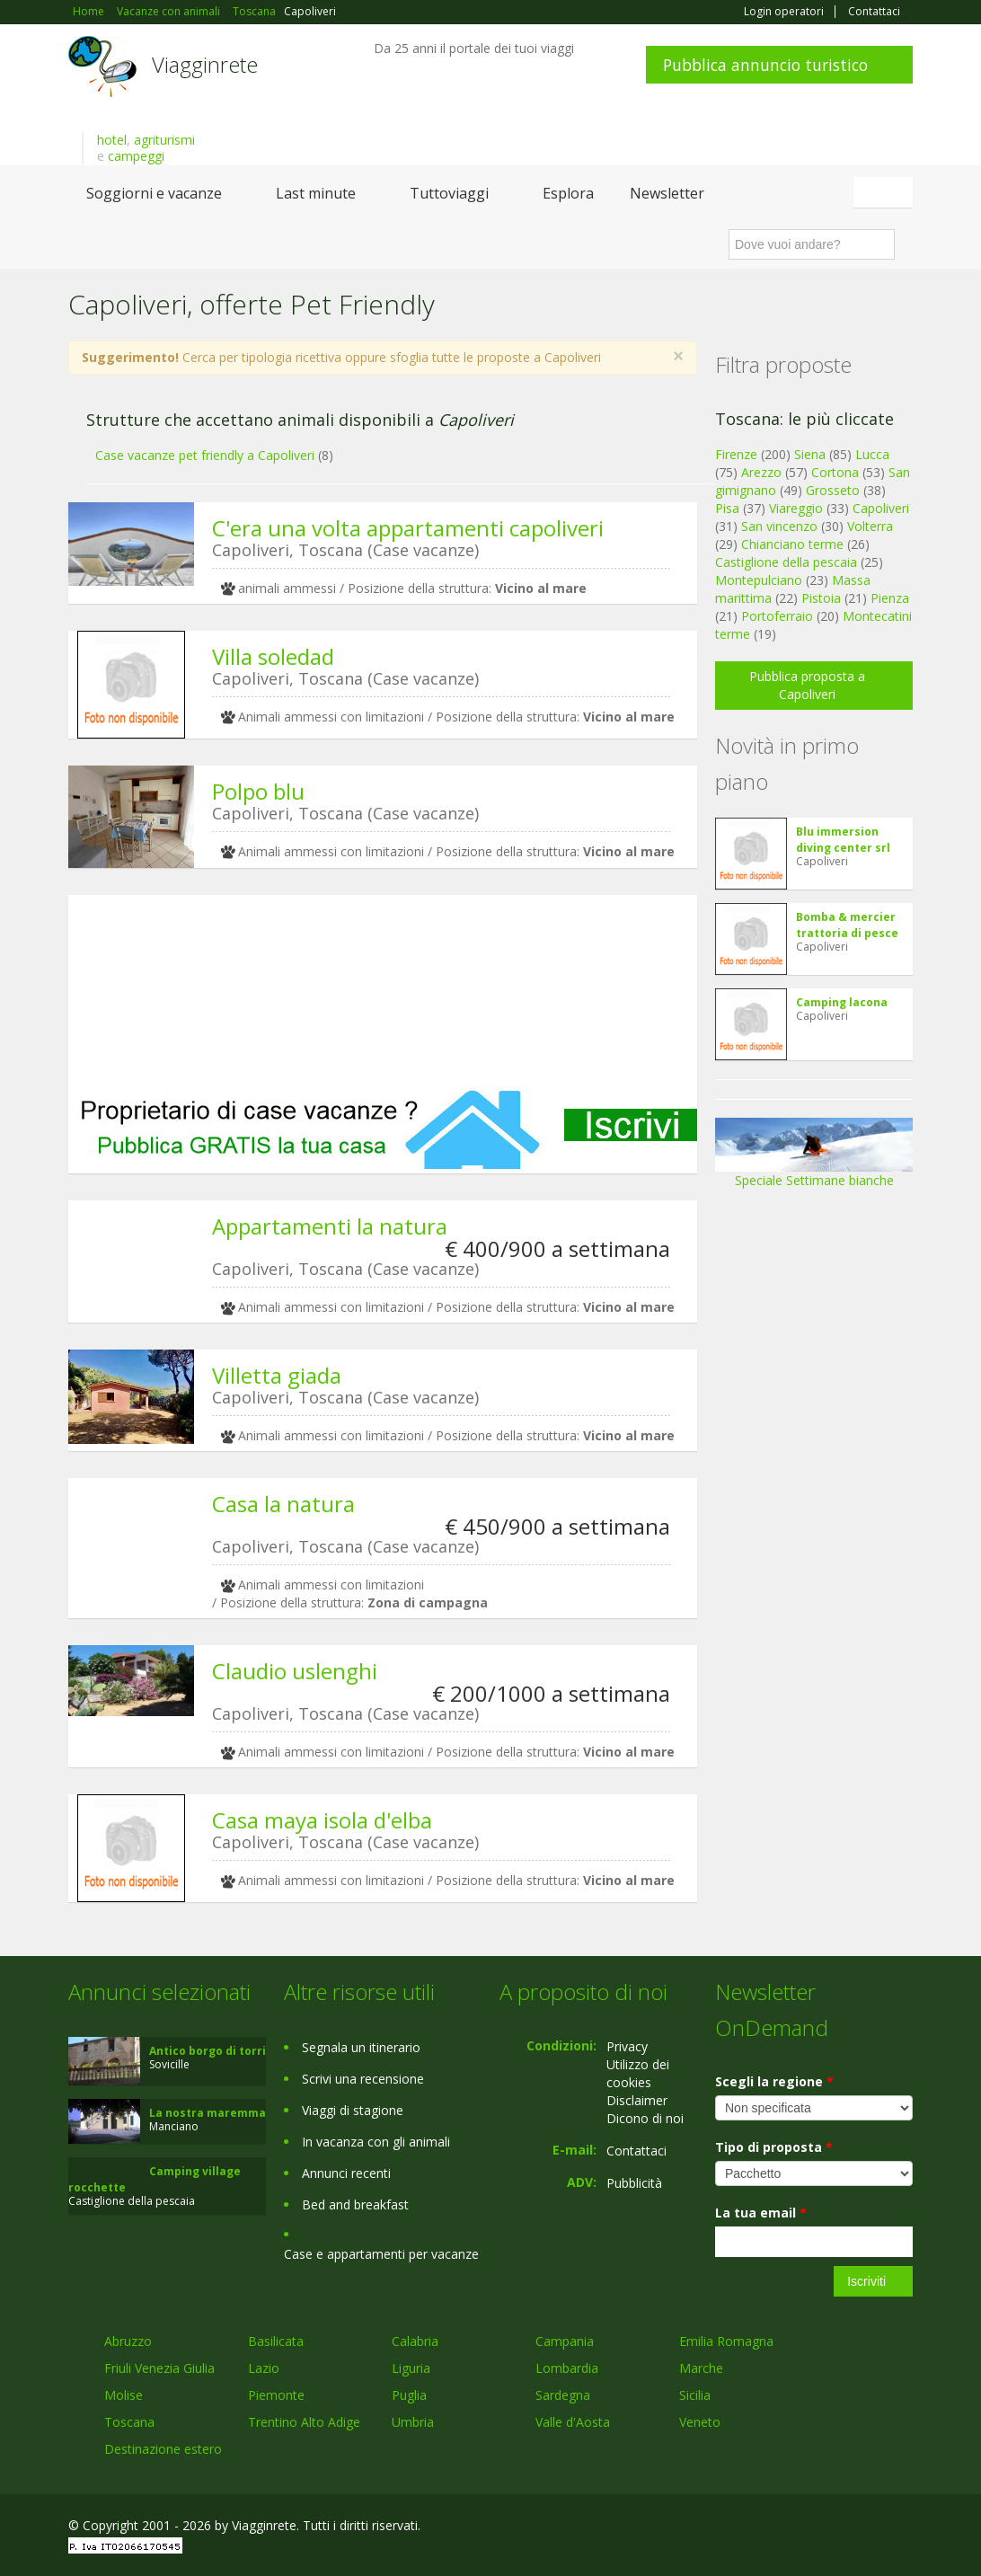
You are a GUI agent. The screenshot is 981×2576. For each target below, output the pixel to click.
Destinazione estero (163, 2448)
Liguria (411, 2368)
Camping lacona (842, 1002)
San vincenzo (779, 526)
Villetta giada (276, 1375)
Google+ (816, 2528)
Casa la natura (283, 1503)
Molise (123, 2394)
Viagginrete (205, 64)
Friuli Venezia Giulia (159, 2368)
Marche (701, 2368)
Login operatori (784, 11)
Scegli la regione (774, 2081)
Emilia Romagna (726, 2341)
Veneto (699, 2421)
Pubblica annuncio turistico (765, 64)
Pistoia (821, 597)
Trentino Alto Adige (304, 2421)
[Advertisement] (382, 991)
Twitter (860, 2528)
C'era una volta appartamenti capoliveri (408, 528)
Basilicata (276, 2341)
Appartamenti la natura (329, 1226)
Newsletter (667, 193)
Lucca (872, 454)
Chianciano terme (792, 544)
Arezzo (761, 472)
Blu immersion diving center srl (843, 839)
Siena (810, 454)
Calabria (415, 2341)
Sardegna (562, 2394)
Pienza (890, 597)
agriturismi (164, 139)
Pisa (727, 508)
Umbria (413, 2421)
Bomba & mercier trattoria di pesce (847, 925)
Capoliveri (881, 508)
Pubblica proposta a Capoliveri (807, 685)
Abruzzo (128, 2341)
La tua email (761, 2212)
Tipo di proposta (774, 2147)
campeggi (136, 155)
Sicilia (695, 2394)
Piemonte (276, 2394)
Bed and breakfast (355, 2204)
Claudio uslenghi (294, 1671)
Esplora (568, 193)
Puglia (409, 2394)
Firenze (736, 454)
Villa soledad (273, 656)
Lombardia (566, 2368)
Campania (564, 2341)
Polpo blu (258, 791)
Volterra (870, 526)
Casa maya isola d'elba (322, 1820)
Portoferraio (777, 615)
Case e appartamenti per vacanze (381, 2253)
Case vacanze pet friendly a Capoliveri (204, 455)
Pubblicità (634, 2182)
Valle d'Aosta (572, 2421)
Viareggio (796, 508)
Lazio (263, 2368)
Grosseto (833, 490)
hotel (112, 139)
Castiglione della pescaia (786, 562)
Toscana (129, 2421)
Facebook (777, 2528)
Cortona (835, 472)
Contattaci (874, 11)
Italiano (886, 192)
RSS (903, 2528)
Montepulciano (758, 580)
